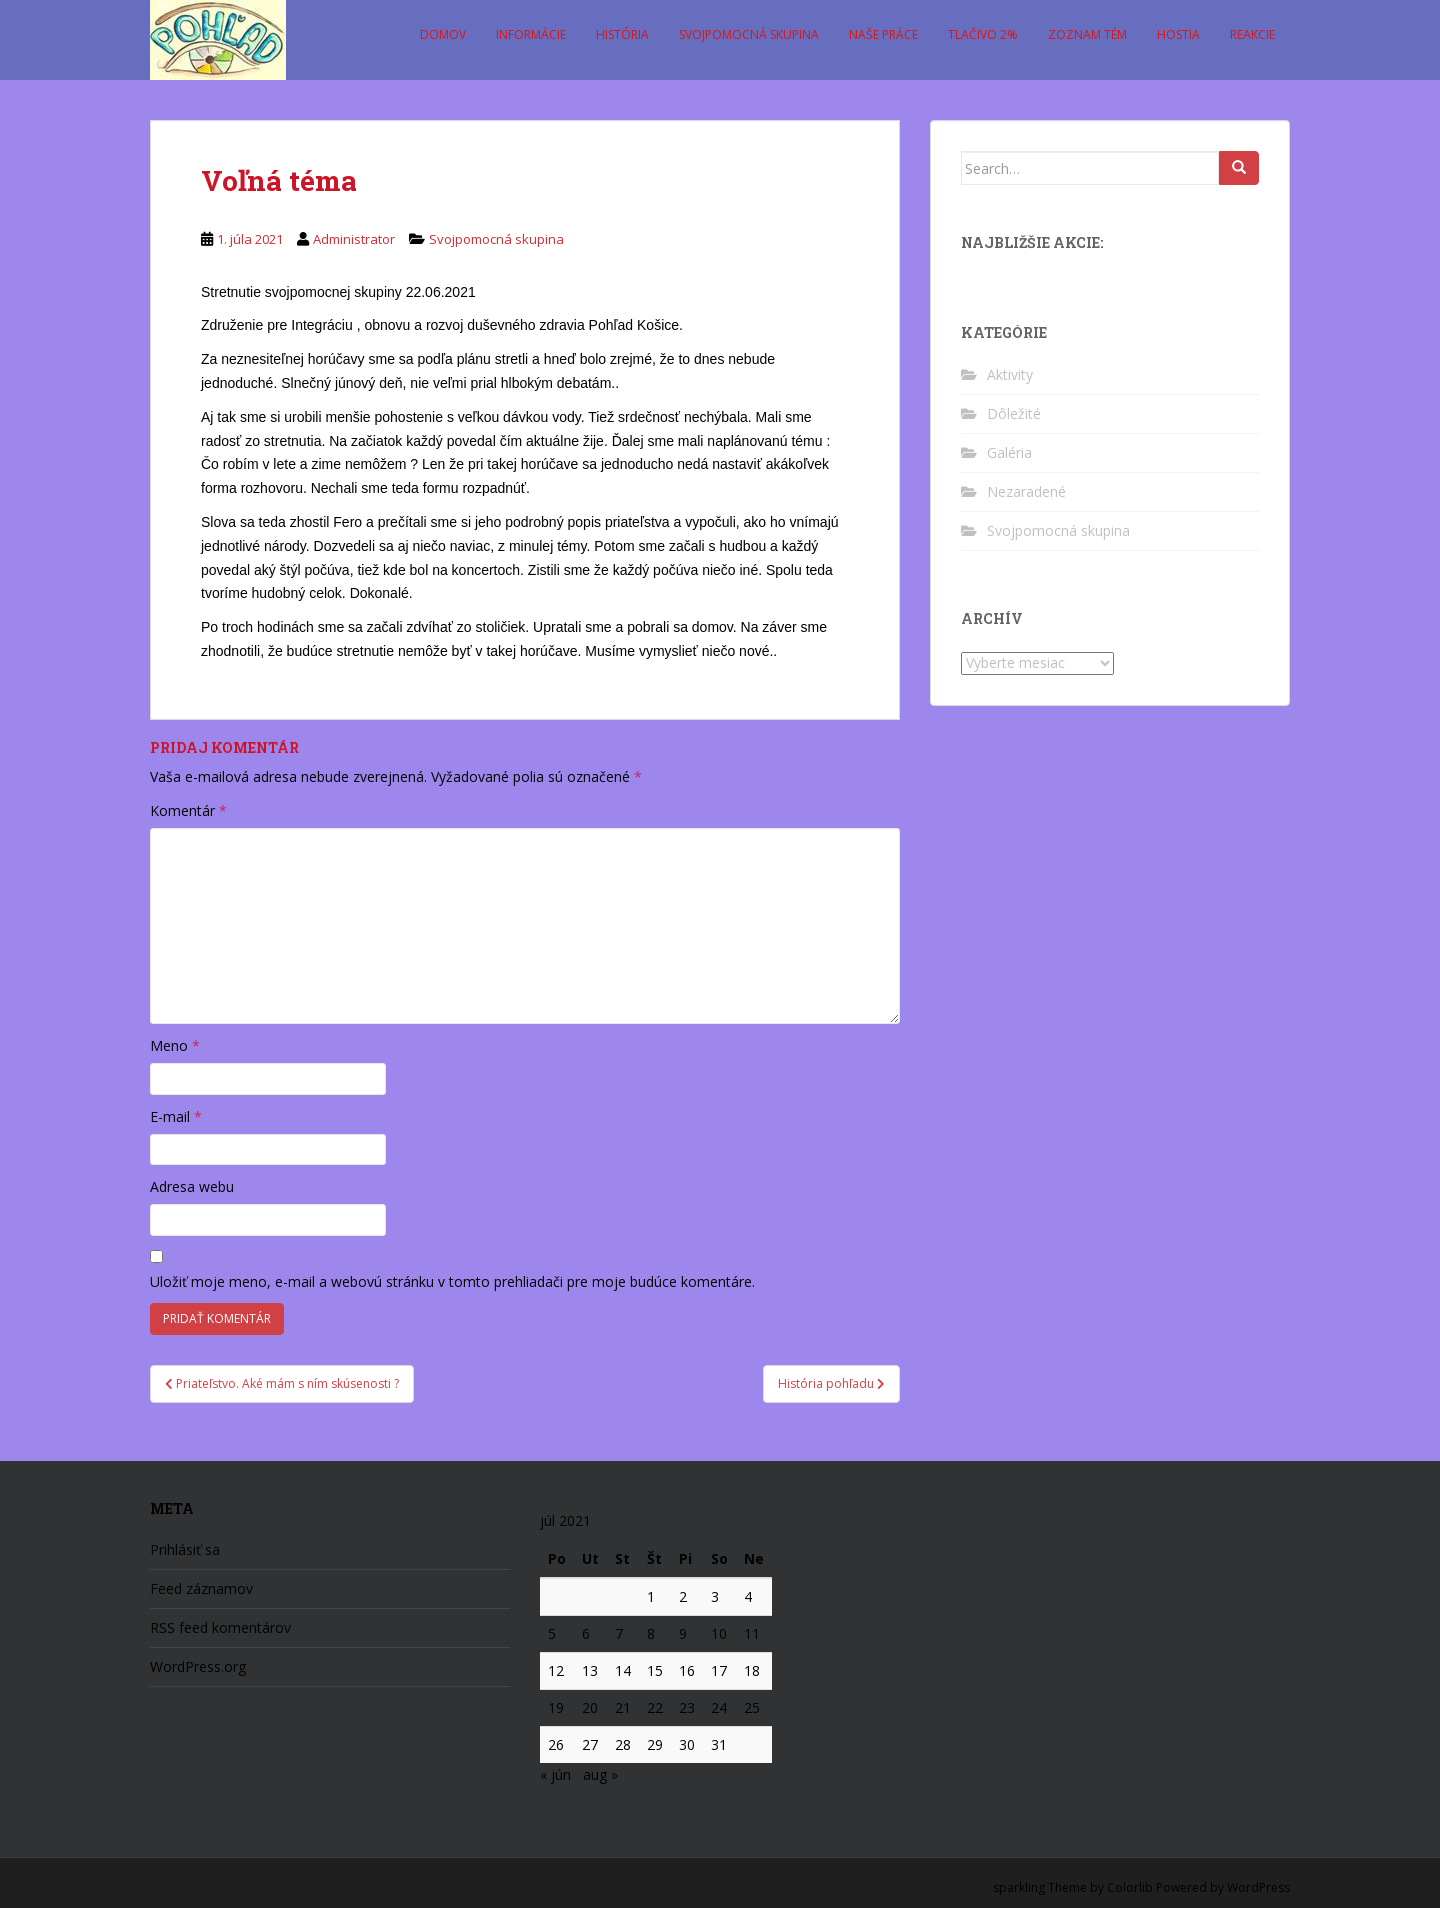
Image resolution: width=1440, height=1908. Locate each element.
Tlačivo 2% (983, 34)
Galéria (1009, 452)
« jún (555, 1774)
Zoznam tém (1087, 34)
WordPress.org (198, 1666)
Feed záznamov (201, 1588)
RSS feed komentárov (220, 1627)
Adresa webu (192, 1186)
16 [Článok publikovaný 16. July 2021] (687, 1670)
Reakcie (1252, 34)
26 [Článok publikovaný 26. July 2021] (556, 1744)
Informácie (531, 34)
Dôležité (1014, 413)
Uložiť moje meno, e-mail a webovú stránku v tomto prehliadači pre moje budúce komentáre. (452, 1281)
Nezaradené (1026, 491)
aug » (600, 1774)
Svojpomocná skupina (749, 34)
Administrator (354, 239)
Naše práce (883, 34)
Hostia (1178, 34)
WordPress (1258, 1887)
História (622, 34)
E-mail (176, 1116)
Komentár (188, 810)
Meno (175, 1045)
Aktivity (1010, 374)
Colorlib (1130, 1887)
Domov (443, 34)
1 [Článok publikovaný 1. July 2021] (651, 1596)
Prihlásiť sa (185, 1549)
